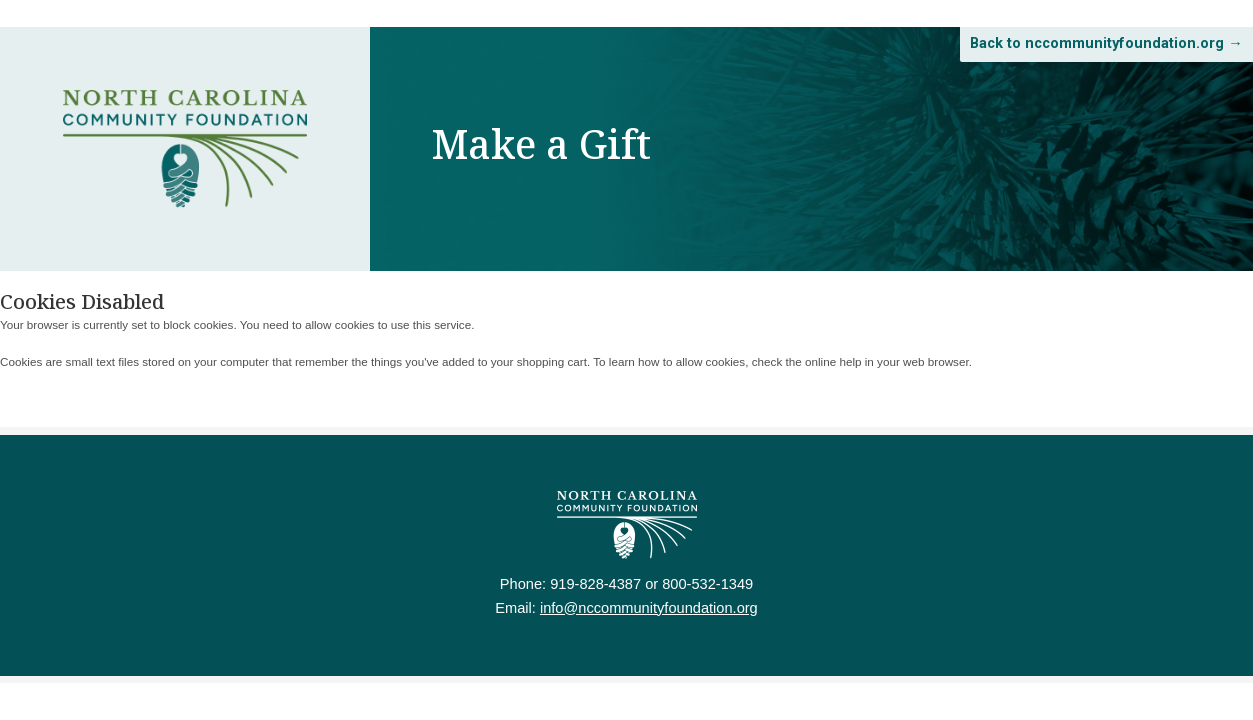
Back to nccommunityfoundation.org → (1064, 59)
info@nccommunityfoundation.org (651, 622)
